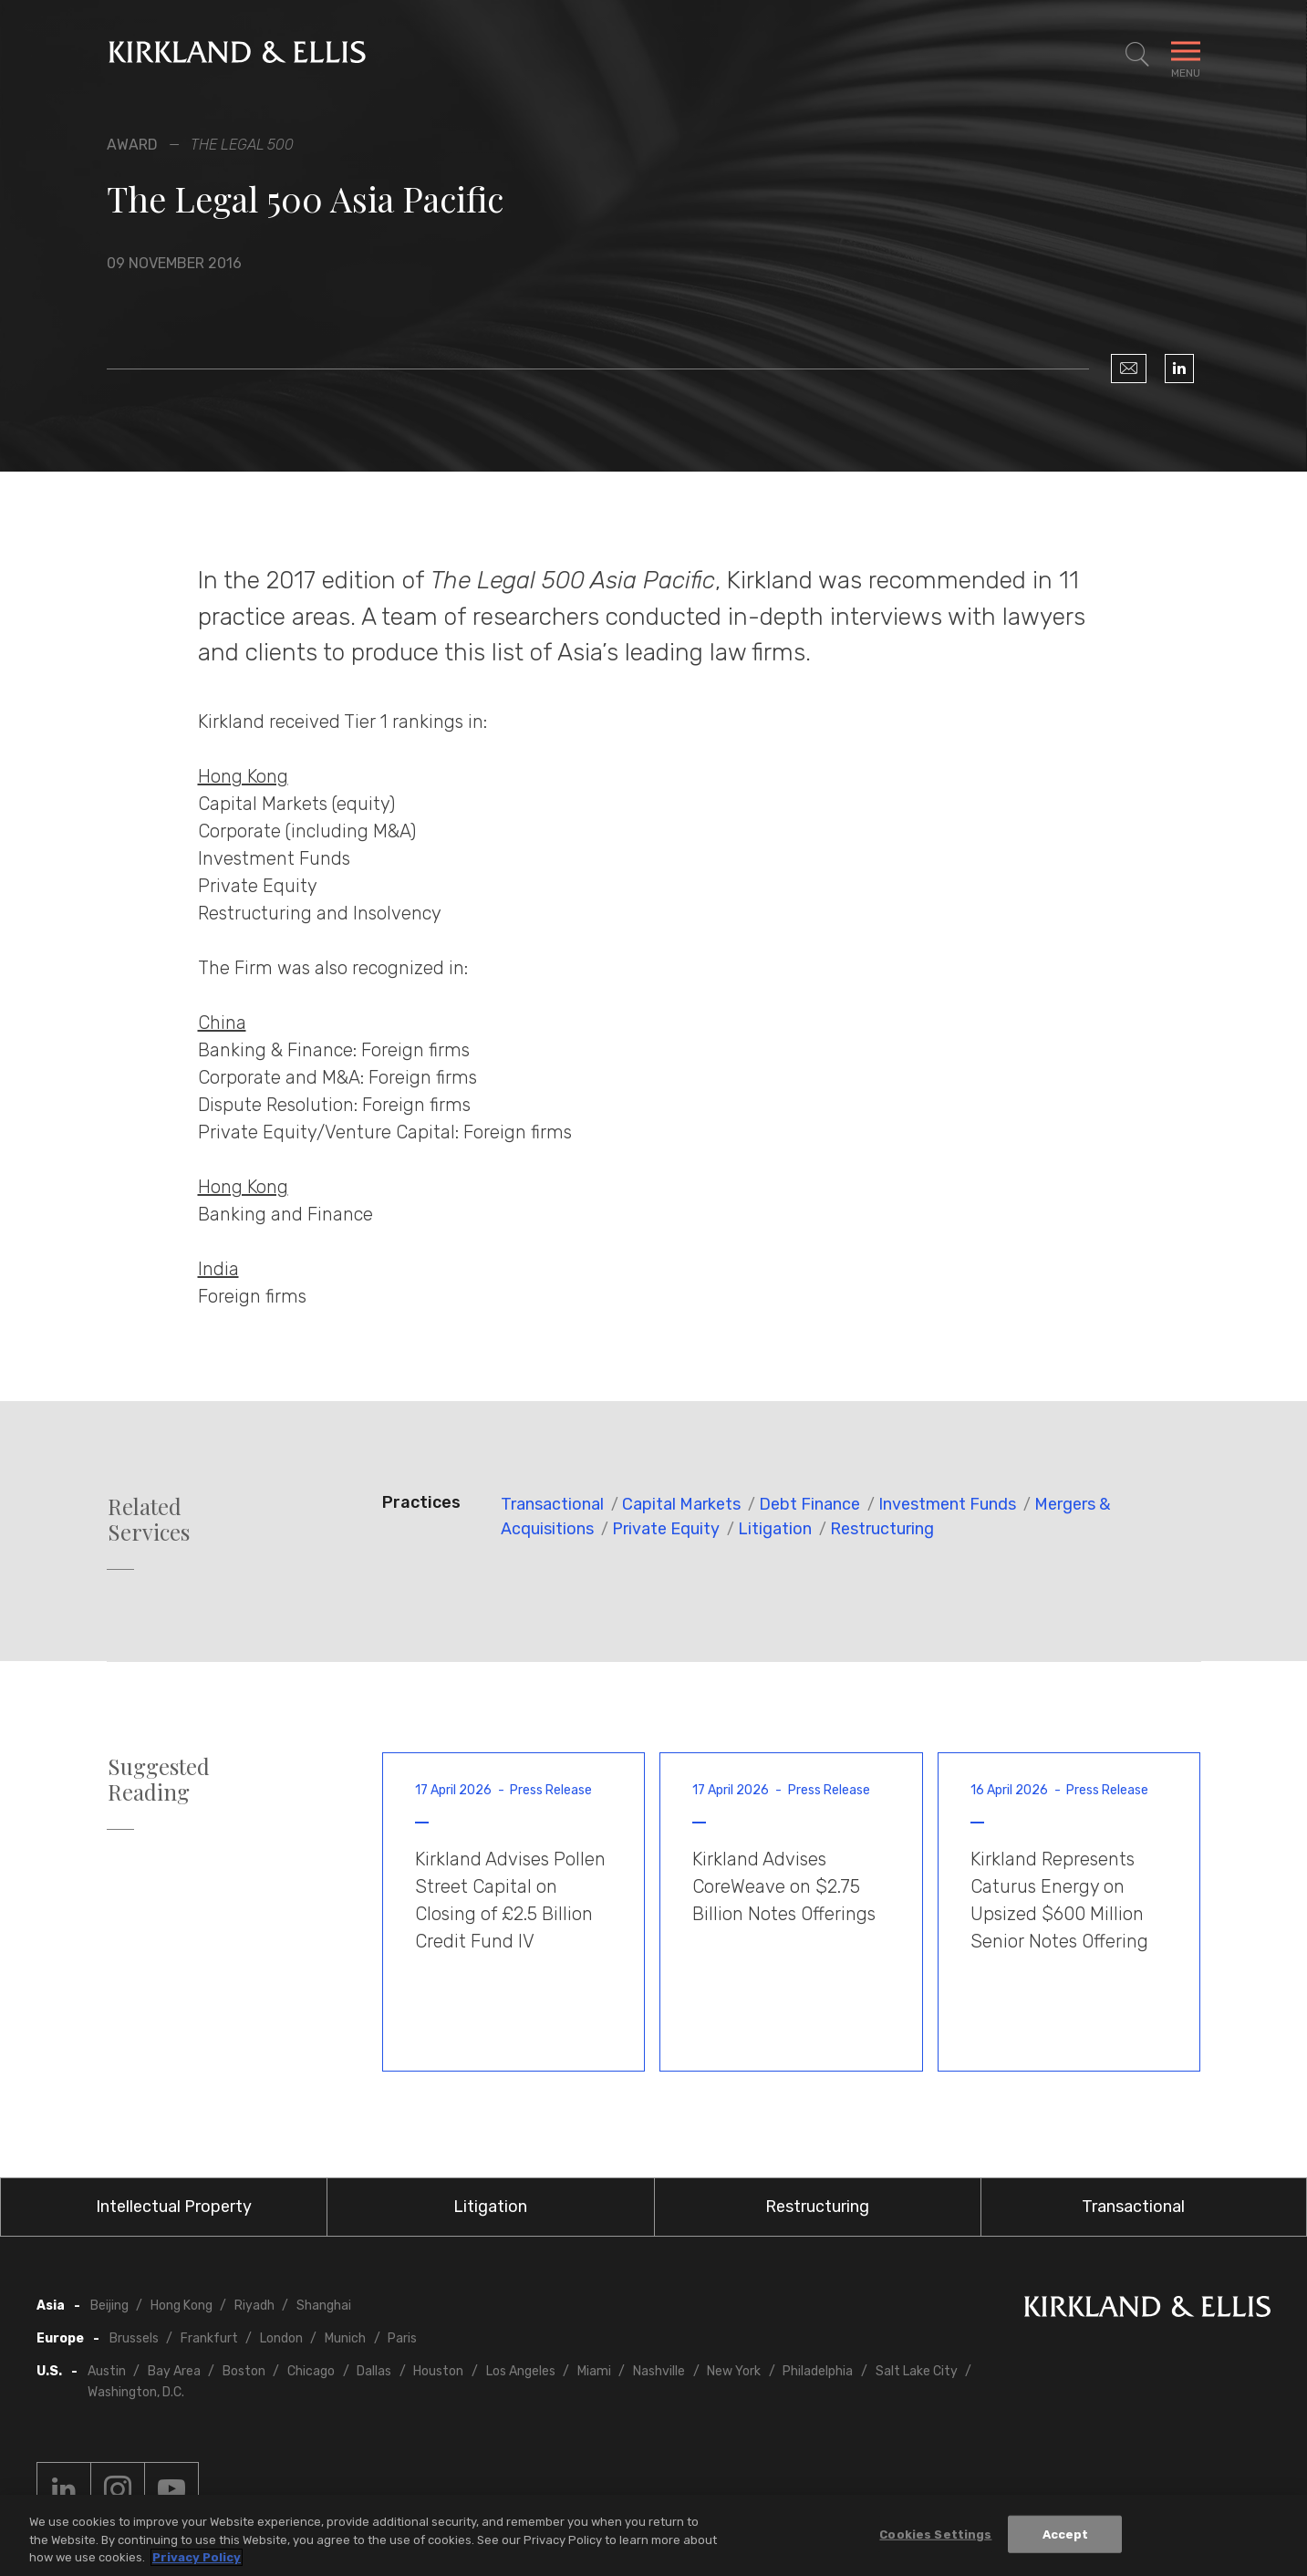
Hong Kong (181, 2305)
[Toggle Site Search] (1137, 54)
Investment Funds (947, 1504)
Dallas (374, 2371)
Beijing (109, 2305)
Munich (345, 2338)
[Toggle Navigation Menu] (1185, 54)
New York (734, 2371)
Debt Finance (809, 1504)
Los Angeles (520, 2371)
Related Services (149, 1519)
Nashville (659, 2371)
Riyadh (254, 2305)
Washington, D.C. (136, 2392)
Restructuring (882, 1529)
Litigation (775, 1529)
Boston (244, 2371)
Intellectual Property (174, 2207)
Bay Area (174, 2371)
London (281, 2338)
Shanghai (323, 2305)
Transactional (552, 1504)
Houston (438, 2371)
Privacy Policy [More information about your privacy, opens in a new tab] (196, 2558)
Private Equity (666, 1529)
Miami (594, 2371)
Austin (107, 2371)
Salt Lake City (917, 2371)
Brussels (134, 2338)
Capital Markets (681, 1504)
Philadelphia (818, 2371)
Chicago (311, 2371)
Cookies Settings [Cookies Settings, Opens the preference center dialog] (935, 2534)
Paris (402, 2338)
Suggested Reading (159, 1779)
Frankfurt (209, 2338)
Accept (1065, 2534)
